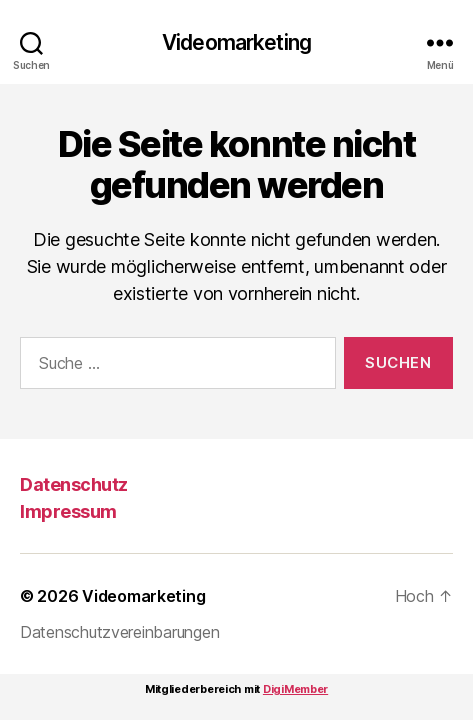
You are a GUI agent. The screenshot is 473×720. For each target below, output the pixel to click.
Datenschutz (74, 484)
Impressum (68, 511)
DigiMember (295, 689)
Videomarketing (236, 42)
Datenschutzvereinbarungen (119, 632)
